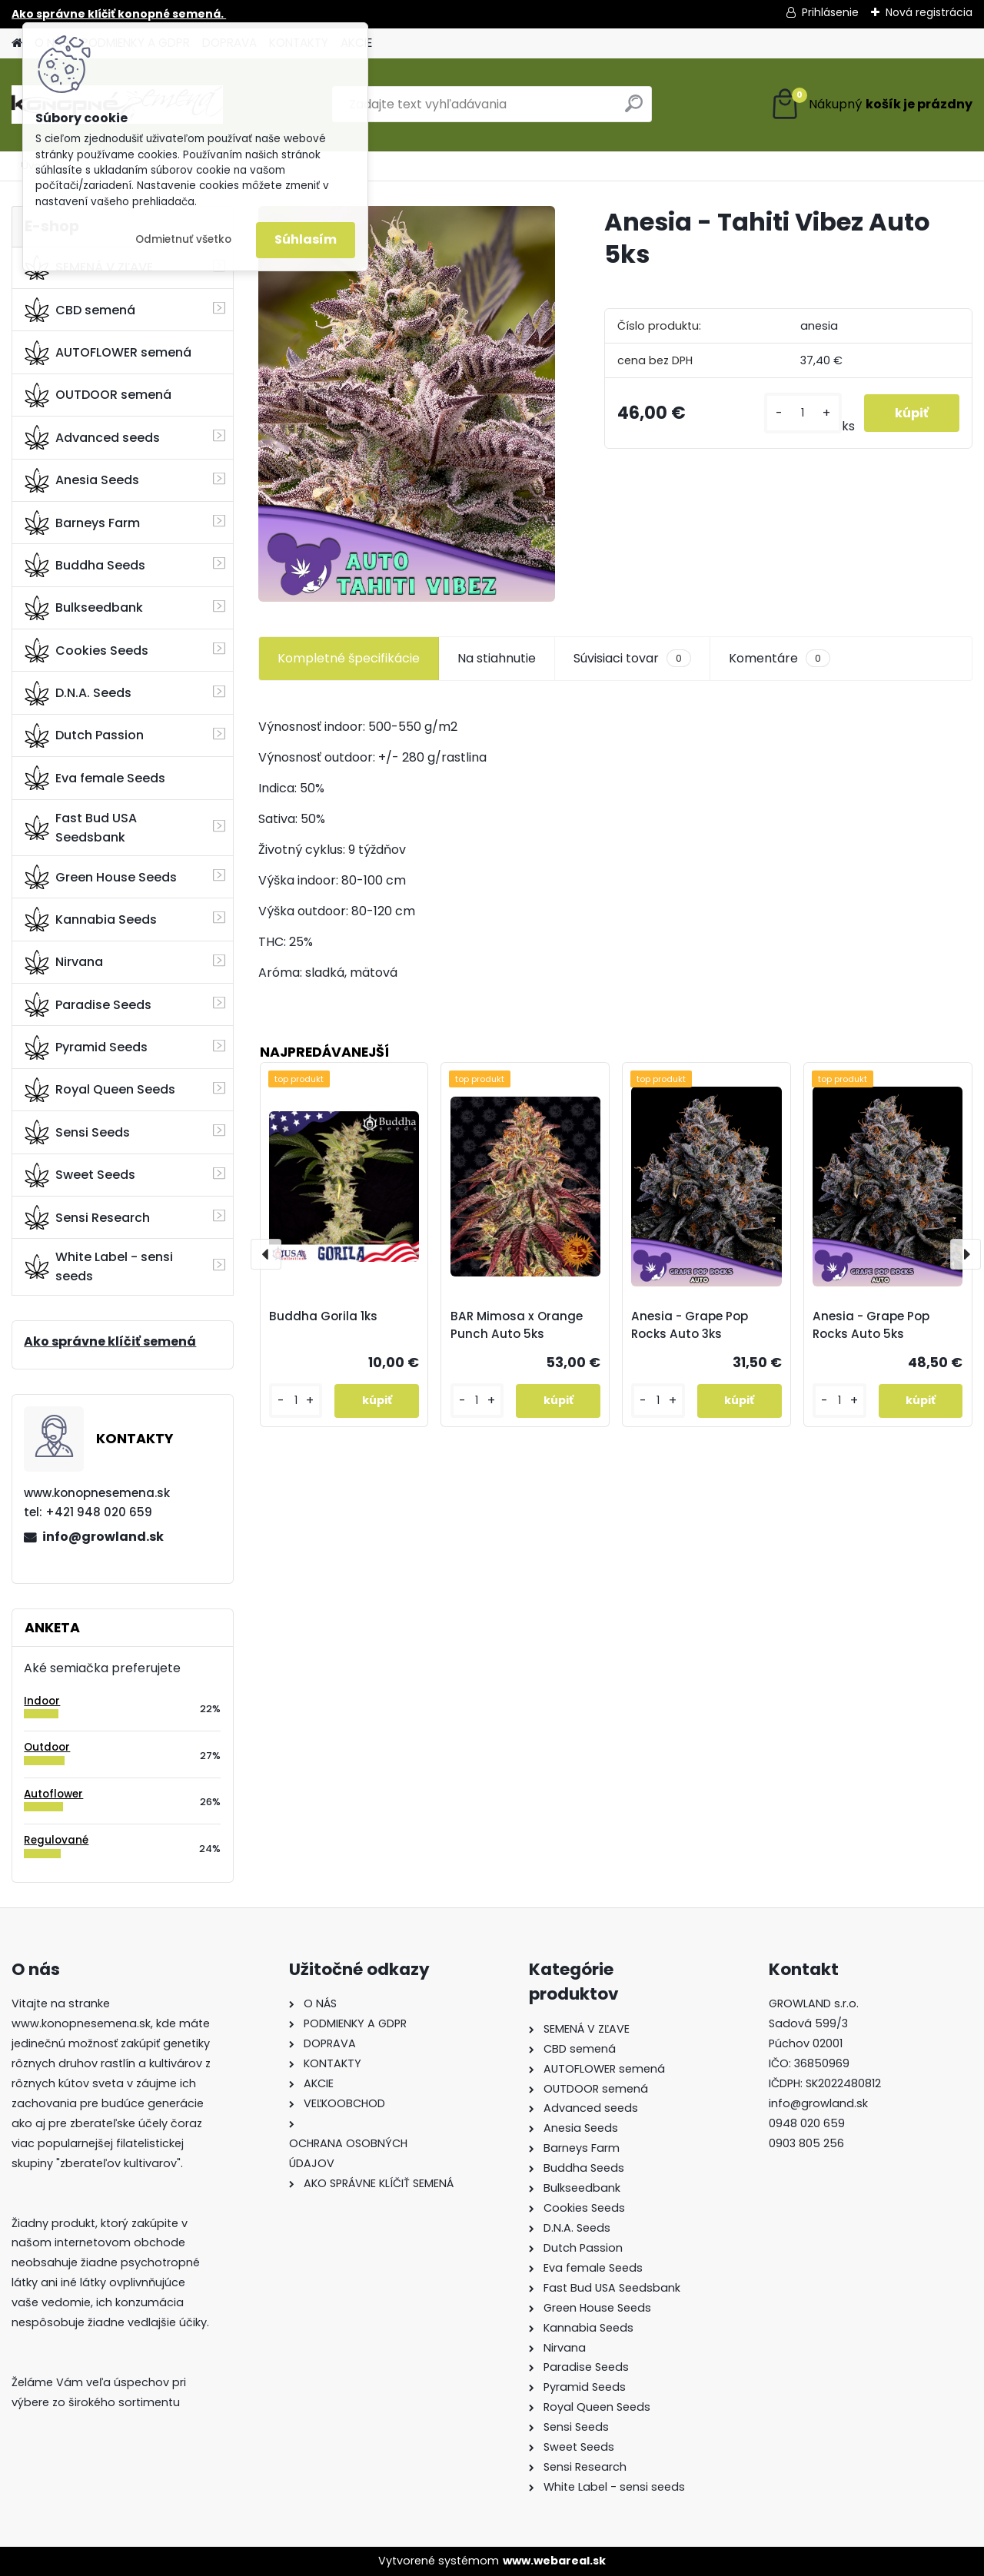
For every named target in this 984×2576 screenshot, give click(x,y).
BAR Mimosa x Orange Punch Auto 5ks (516, 1325)
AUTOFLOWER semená (108, 352)
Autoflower (53, 1794)
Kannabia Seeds (91, 919)
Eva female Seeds (95, 777)
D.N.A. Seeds (78, 693)
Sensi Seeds (77, 1132)
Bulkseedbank (84, 608)
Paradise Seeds (88, 1004)
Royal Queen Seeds (100, 1089)
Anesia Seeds (82, 480)
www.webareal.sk (554, 2560)
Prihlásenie (830, 12)
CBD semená (80, 309)
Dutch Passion (84, 735)
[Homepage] (17, 43)
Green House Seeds (101, 877)
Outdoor (47, 1747)
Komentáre (779, 658)
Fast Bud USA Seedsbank (81, 827)
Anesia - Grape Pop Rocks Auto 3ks (689, 1325)
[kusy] (803, 413)
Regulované (56, 1840)
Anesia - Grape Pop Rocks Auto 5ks (871, 1325)
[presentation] (266, 1254)
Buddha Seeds (85, 565)
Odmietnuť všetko (183, 239)
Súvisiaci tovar (632, 658)
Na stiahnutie (496, 658)
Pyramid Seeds (86, 1047)
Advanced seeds (92, 437)
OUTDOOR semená (98, 395)
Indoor (42, 1701)
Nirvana (64, 962)
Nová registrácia (929, 12)
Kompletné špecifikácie (349, 658)
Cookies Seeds (86, 650)
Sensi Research (87, 1217)
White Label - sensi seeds (99, 1266)
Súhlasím (305, 239)
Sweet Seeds (80, 1175)
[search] (634, 109)
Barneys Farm (82, 522)
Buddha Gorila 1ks (323, 1316)
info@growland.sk (103, 1536)
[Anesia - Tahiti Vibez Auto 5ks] (406, 404)
